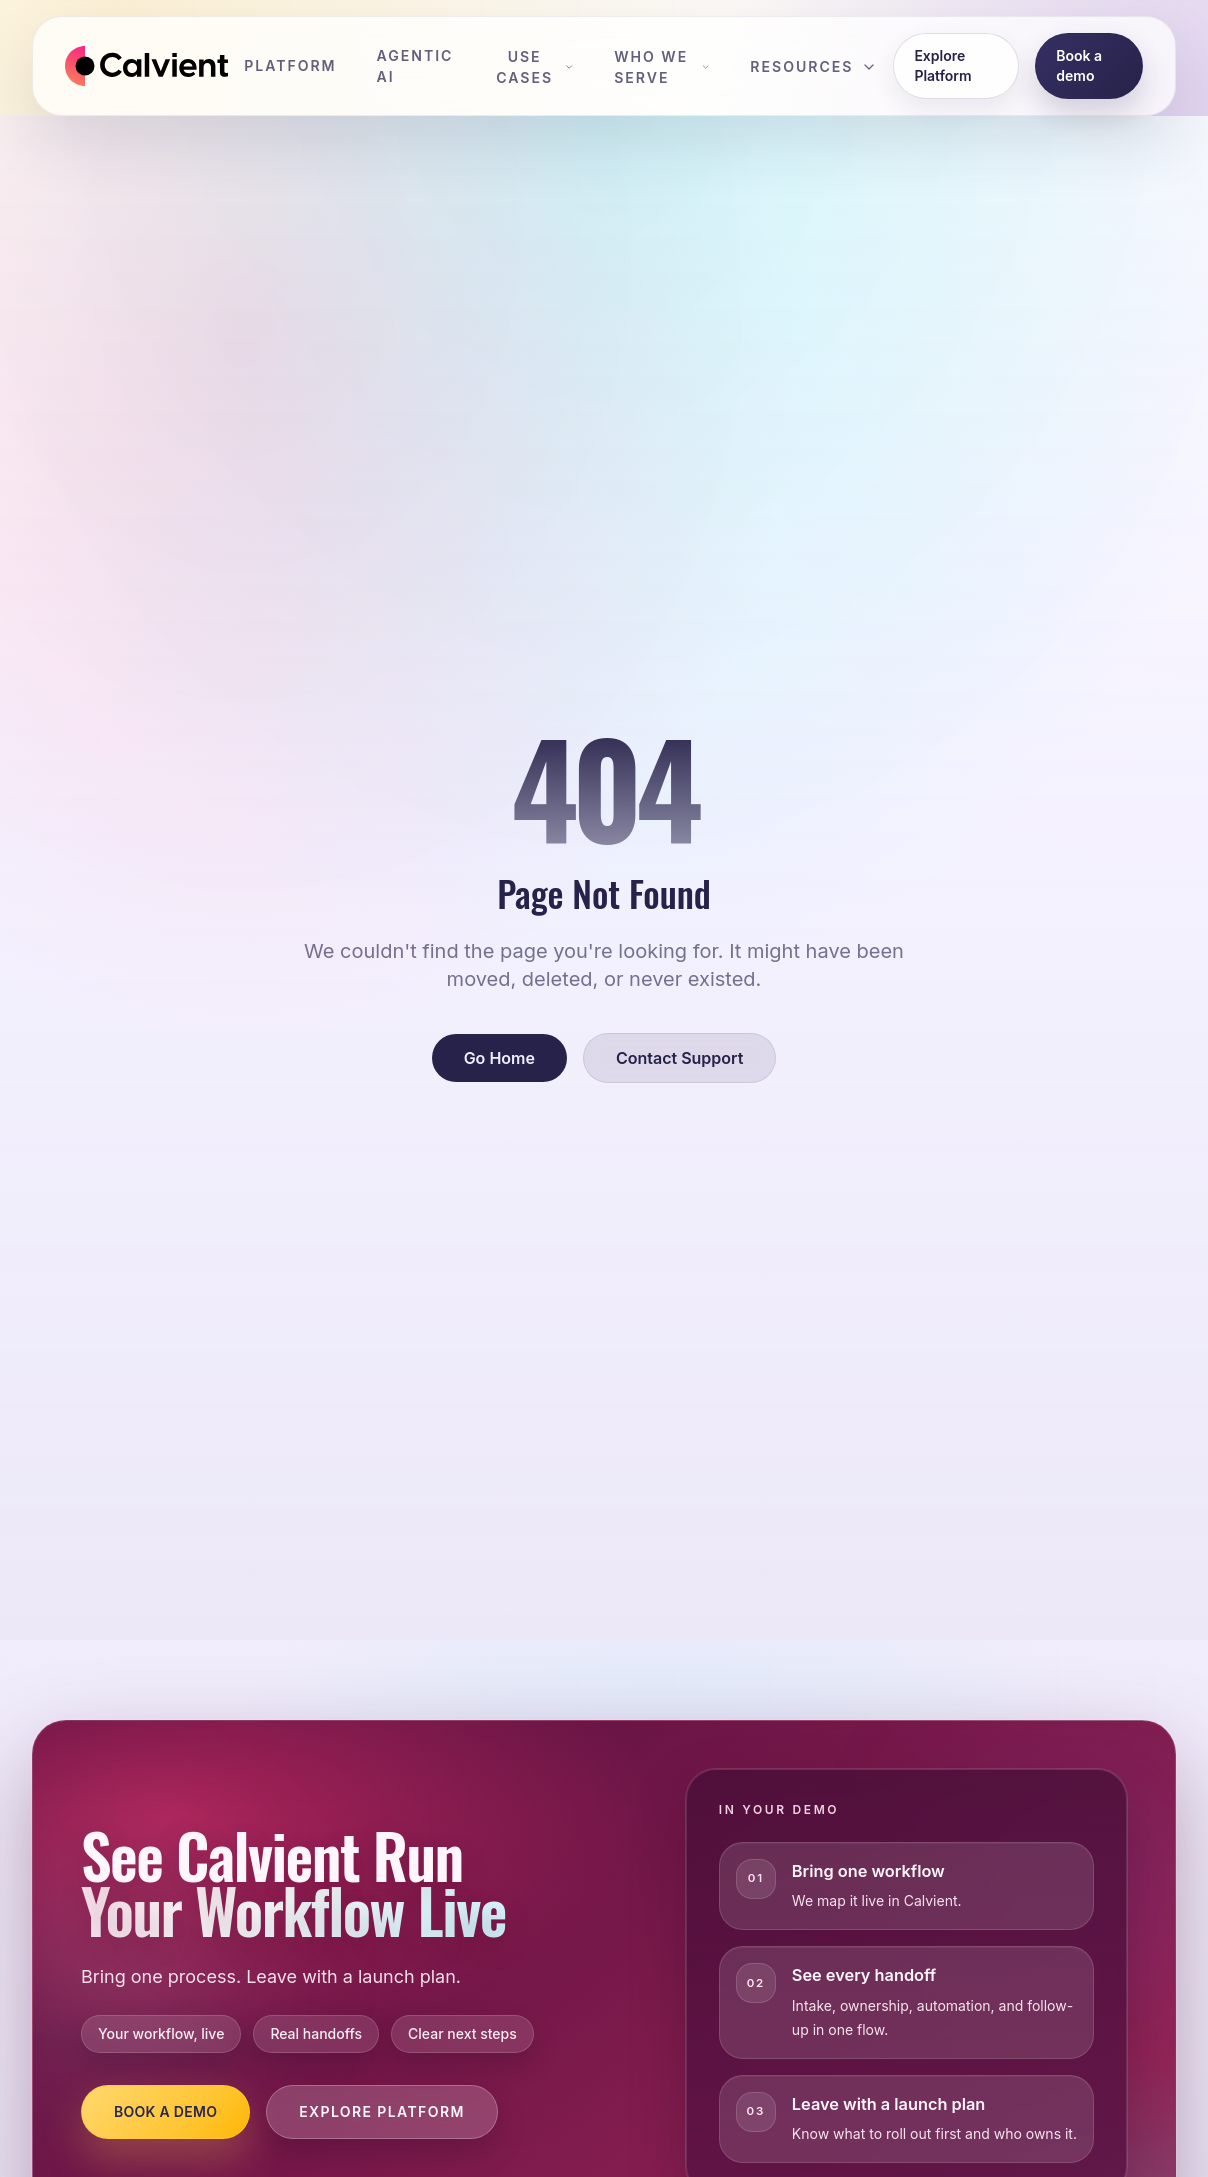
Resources (813, 66)
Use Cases (535, 67)
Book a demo (1079, 65)
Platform (290, 65)
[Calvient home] (146, 66)
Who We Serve (662, 67)
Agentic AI (415, 66)
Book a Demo (165, 2111)
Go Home (499, 1058)
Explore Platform (942, 65)
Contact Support (679, 1058)
